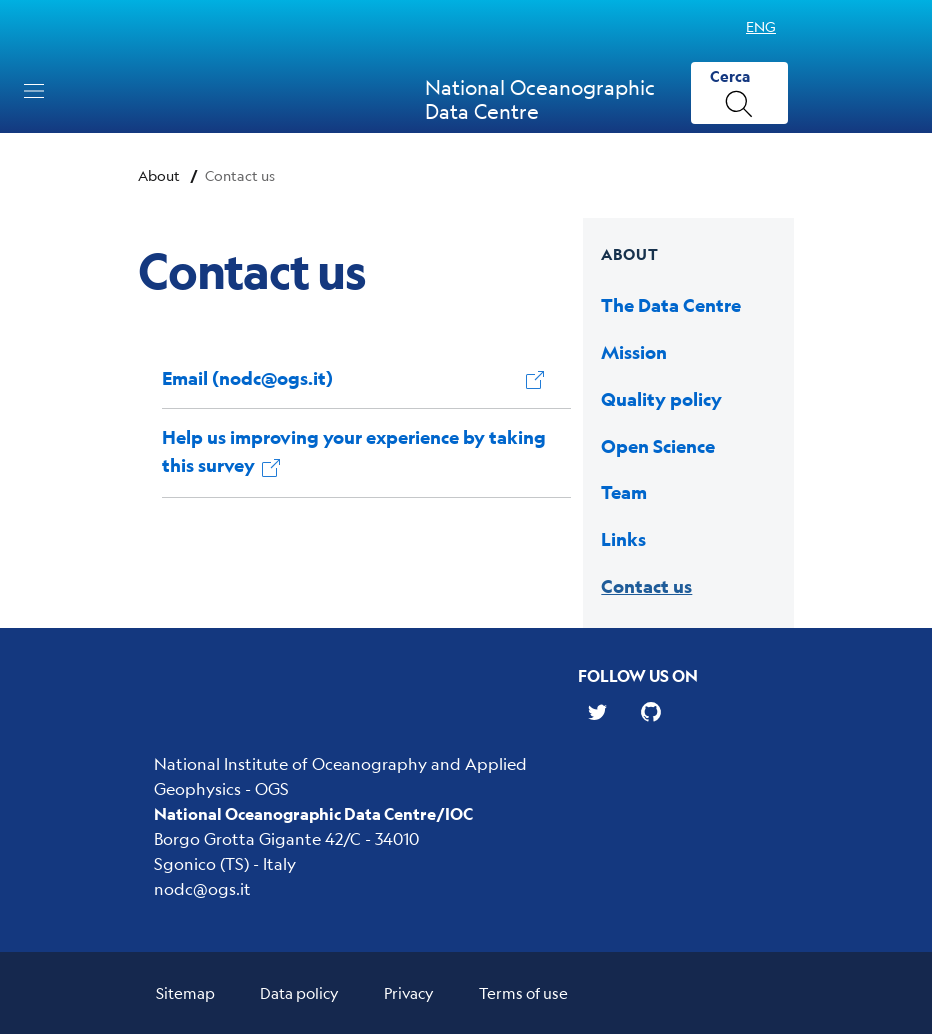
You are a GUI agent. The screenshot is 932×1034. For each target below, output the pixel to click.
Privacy (409, 992)
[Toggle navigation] (34, 91)
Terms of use (523, 992)
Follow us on (638, 675)
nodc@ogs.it (202, 888)
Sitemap (185, 992)
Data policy (299, 992)
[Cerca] (739, 93)
